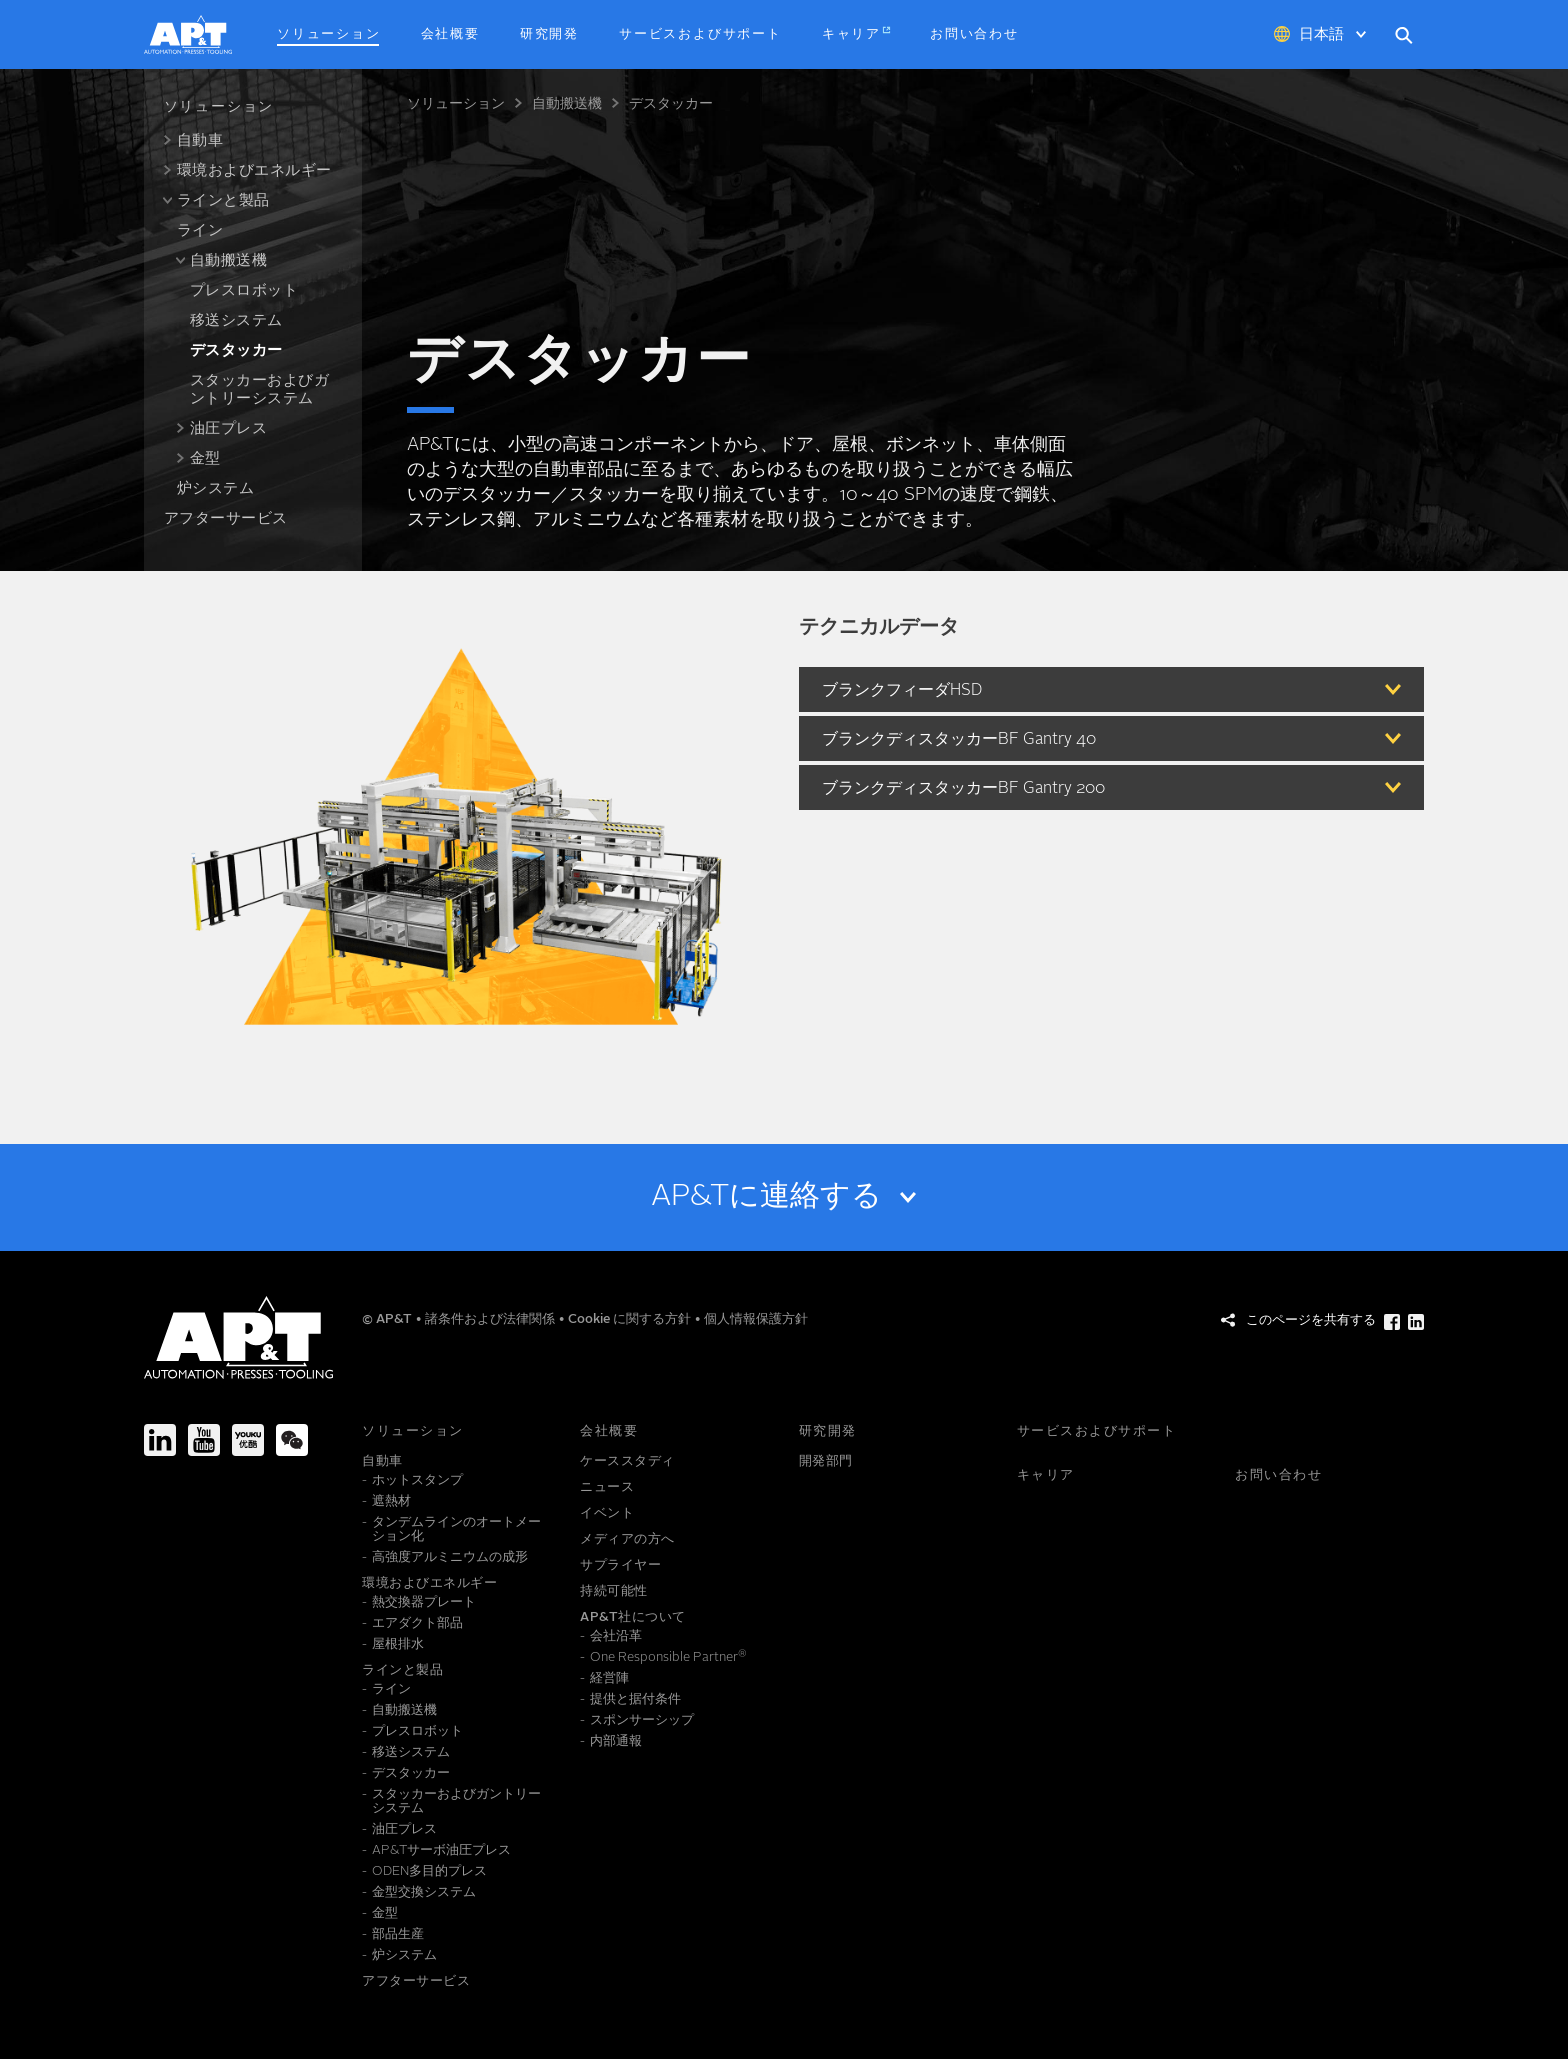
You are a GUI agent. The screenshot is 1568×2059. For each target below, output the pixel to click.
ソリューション (456, 104)
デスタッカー (671, 104)
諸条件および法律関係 (491, 1319)
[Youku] (248, 1440)
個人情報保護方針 (756, 1319)
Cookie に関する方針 (631, 1319)
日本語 (1321, 35)
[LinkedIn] (160, 1440)
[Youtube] (204, 1440)
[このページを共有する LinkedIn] (1416, 1322)
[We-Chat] (292, 1440)
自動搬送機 (567, 104)
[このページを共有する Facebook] (1392, 1322)
